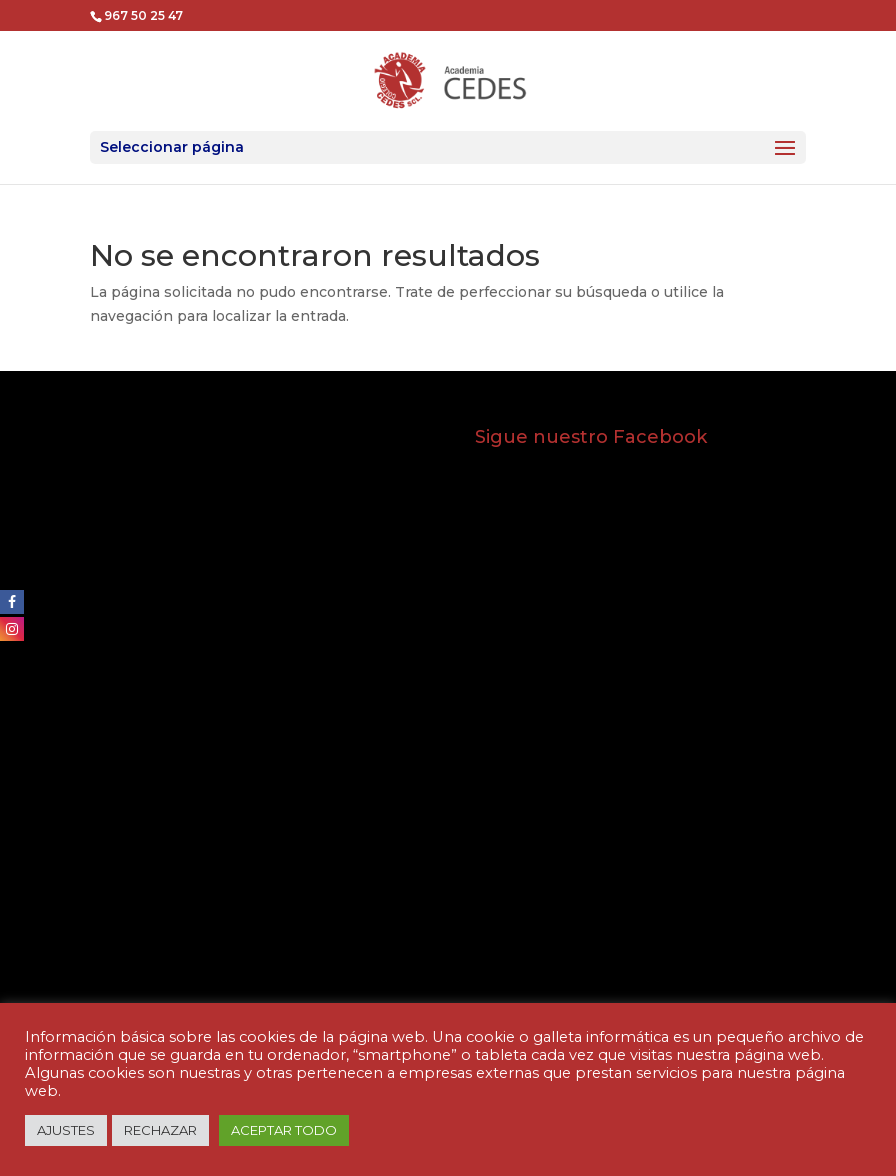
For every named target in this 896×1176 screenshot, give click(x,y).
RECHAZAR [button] (160, 1130)
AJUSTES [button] (66, 1130)
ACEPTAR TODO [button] (284, 1130)
